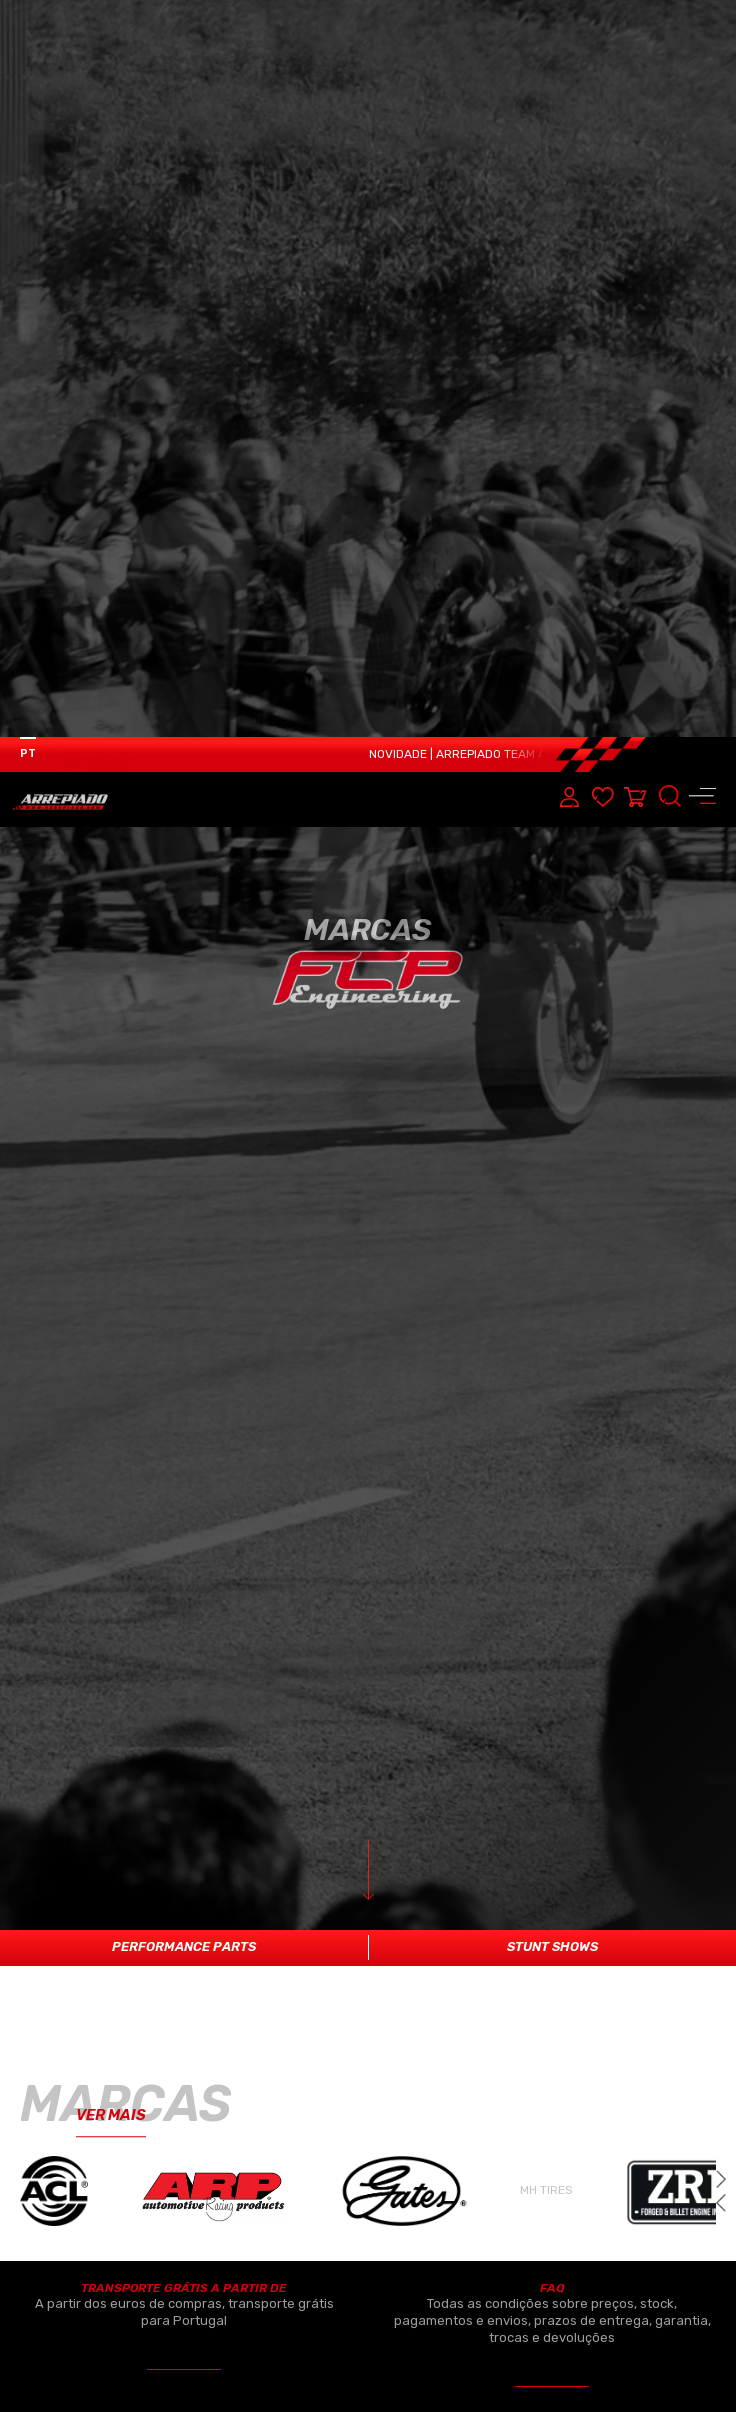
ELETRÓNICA (83, 2029)
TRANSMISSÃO (86, 2123)
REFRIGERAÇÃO (87, 2076)
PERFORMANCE (395, 1982)
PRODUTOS (652, 2041)
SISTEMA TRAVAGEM (90, 2169)
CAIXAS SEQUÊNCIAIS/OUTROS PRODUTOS (464, 2216)
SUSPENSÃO (384, 2123)
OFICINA (643, 2161)
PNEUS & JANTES (402, 2170)
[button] (721, 1466)
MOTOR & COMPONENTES (119, 1982)
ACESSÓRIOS (84, 2217)
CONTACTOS (655, 2194)
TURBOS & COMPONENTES (432, 2076)
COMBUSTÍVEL (391, 2029)
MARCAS (645, 2075)
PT (28, 16)
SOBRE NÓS (654, 2007)
